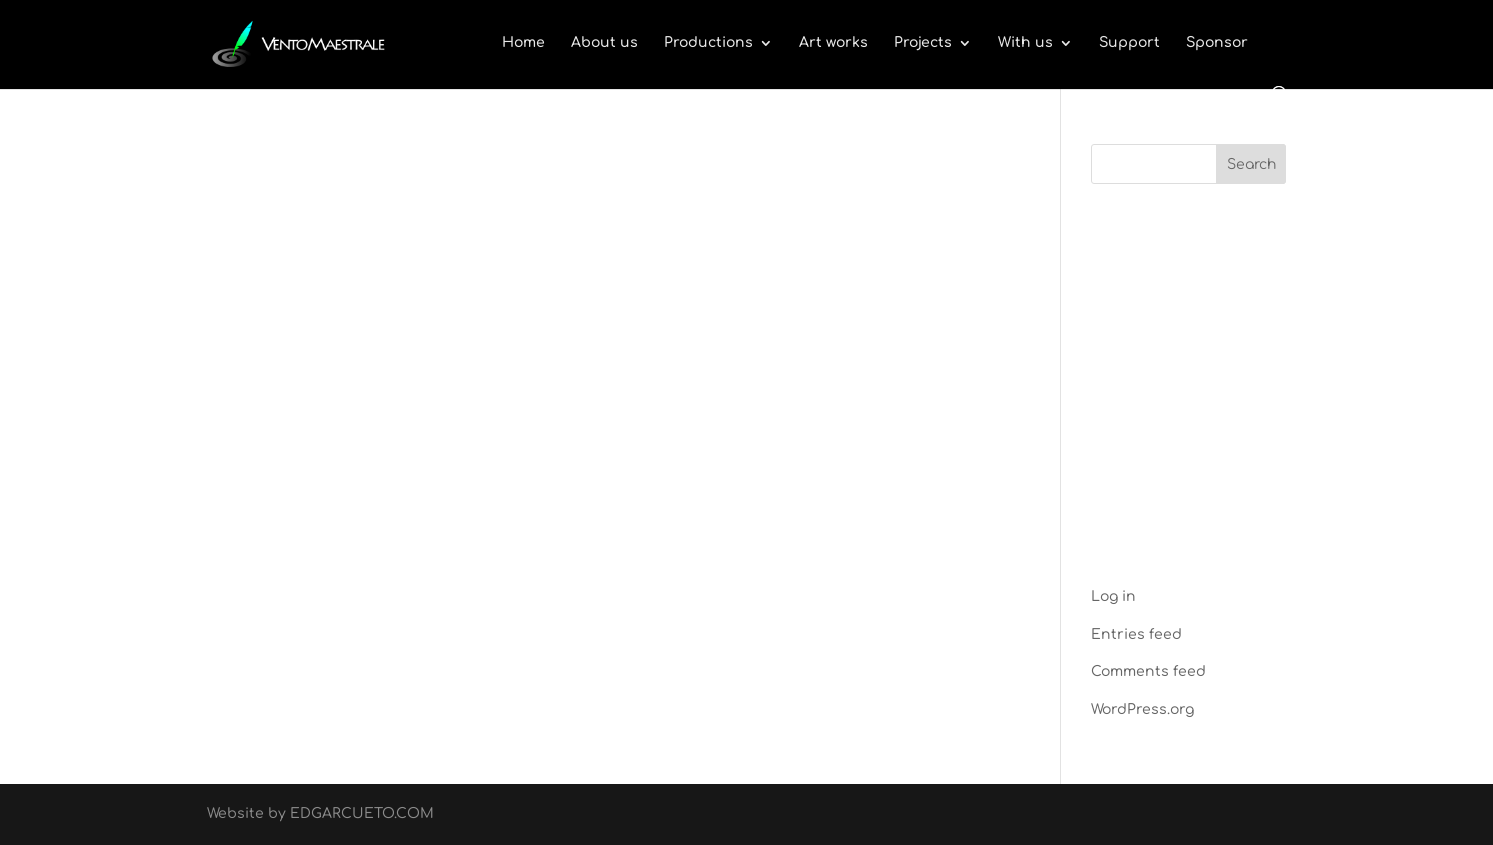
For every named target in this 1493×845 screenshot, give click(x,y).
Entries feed (1136, 634)
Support (1129, 43)
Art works (833, 43)
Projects (923, 43)
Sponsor (1217, 43)
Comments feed (1148, 671)
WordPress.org (1142, 709)
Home (523, 43)
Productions (708, 43)
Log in (1113, 596)
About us (604, 43)
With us (1025, 43)
